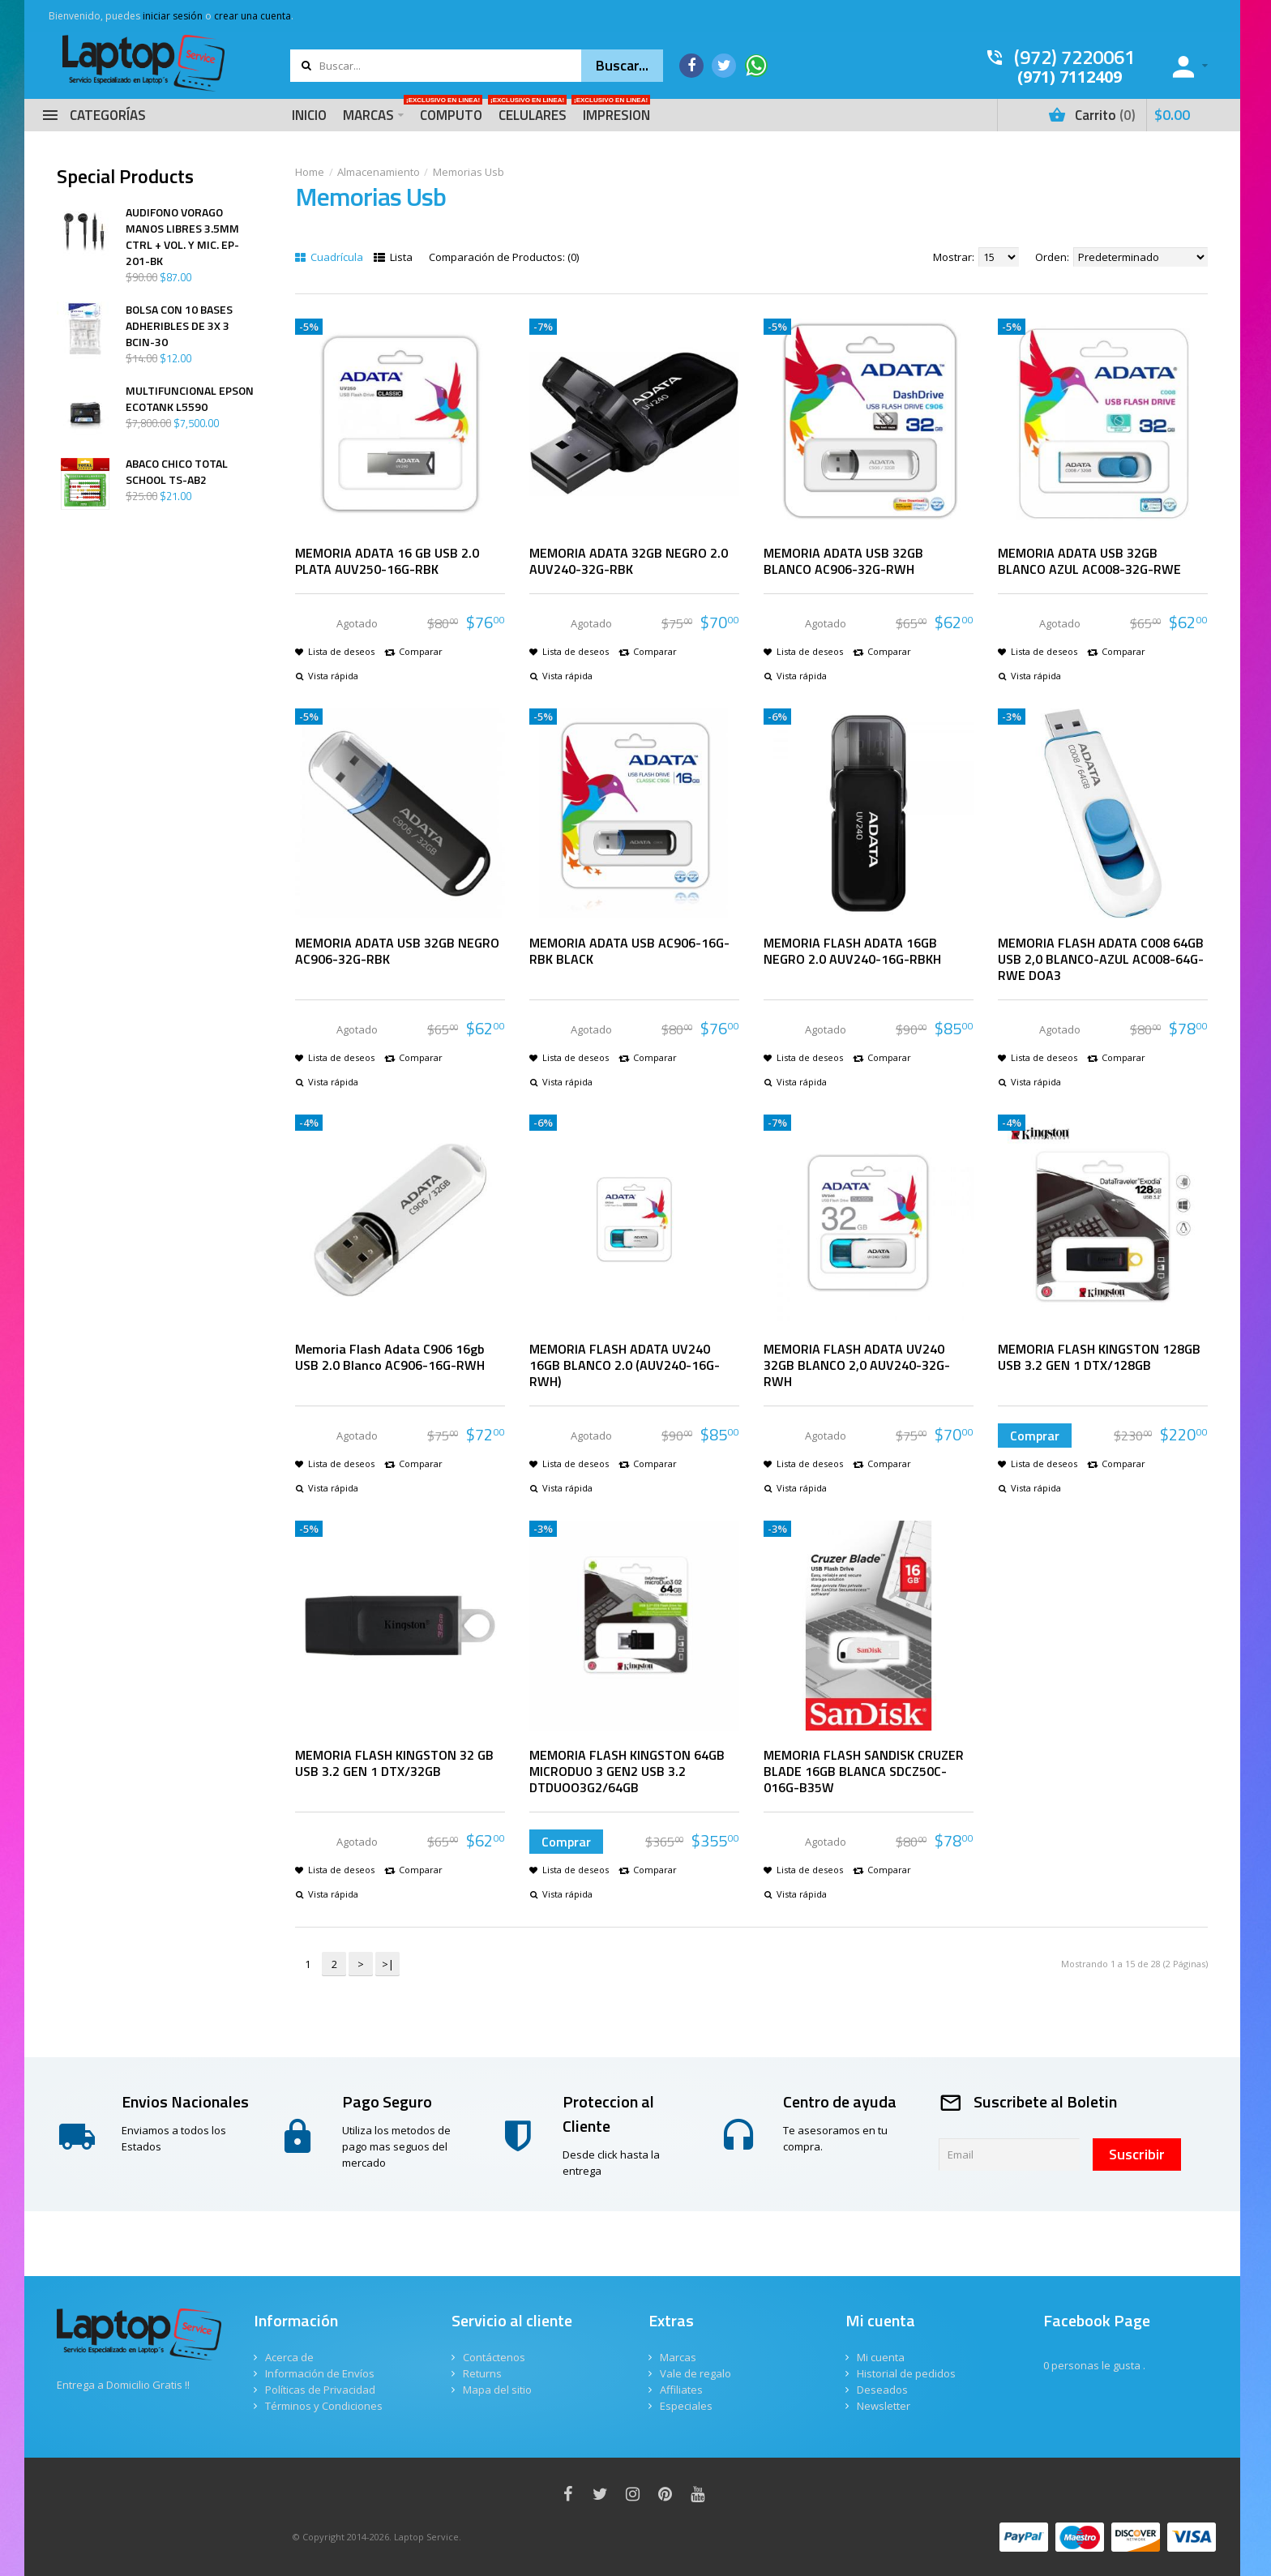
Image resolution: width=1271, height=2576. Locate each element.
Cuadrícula (329, 257)
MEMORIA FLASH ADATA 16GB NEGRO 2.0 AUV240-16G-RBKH (852, 951)
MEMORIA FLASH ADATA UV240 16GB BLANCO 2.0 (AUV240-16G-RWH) (624, 1365)
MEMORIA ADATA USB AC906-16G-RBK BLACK (629, 951)
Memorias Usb (468, 172)
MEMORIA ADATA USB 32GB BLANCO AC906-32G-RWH (843, 561)
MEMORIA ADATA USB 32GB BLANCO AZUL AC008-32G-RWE (1089, 561)
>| (388, 1964)
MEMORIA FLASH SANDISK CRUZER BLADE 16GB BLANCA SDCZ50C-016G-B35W (864, 1771)
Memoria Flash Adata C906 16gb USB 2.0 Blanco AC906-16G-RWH (390, 1357)
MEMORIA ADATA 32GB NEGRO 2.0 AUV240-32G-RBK (628, 561)
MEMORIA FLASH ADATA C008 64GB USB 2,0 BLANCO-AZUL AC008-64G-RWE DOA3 (1101, 959)
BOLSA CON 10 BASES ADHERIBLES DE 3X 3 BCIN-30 (179, 326)
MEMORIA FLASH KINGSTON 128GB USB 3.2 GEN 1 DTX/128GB (1099, 1357)
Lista (393, 257)
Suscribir (1137, 2154)
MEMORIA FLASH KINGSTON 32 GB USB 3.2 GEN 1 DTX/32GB (394, 1763)
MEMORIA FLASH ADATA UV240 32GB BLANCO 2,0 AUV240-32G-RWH (857, 1365)
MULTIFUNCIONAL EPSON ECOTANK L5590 (190, 399)
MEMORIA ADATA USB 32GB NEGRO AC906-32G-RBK (397, 951)
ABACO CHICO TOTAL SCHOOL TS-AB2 (177, 472)
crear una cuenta (252, 16)
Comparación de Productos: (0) (504, 257)
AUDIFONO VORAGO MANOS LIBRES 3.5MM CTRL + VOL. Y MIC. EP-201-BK (182, 236)
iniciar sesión (173, 16)
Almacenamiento (378, 172)
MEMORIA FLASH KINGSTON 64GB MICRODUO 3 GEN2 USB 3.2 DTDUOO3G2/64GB (627, 1771)
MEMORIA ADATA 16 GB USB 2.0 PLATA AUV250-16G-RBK (387, 561)
